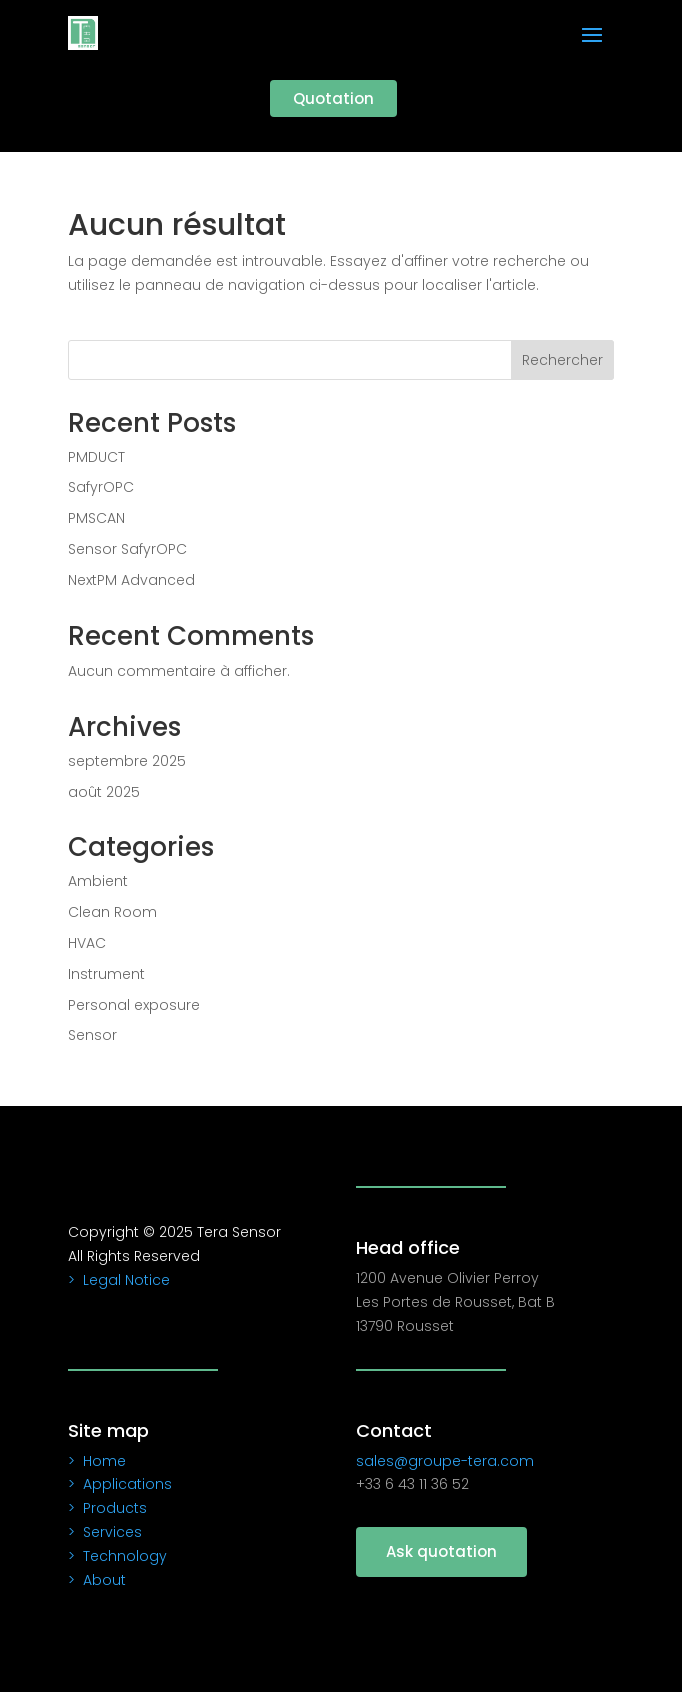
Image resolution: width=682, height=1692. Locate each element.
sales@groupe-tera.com (445, 1461)
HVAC (87, 943)
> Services (105, 1532)
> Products (107, 1508)
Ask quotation (441, 1551)
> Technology (117, 1556)
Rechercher (562, 360)
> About (97, 1580)
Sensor (92, 1035)
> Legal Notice (119, 1280)
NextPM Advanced (131, 580)
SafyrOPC (101, 487)
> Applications (120, 1484)
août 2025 (104, 792)
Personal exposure (134, 1005)
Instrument (106, 974)
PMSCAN (96, 518)
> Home (97, 1461)
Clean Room (112, 912)
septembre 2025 (127, 761)
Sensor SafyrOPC (127, 549)
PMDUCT (96, 457)
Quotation (333, 98)
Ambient (98, 881)
